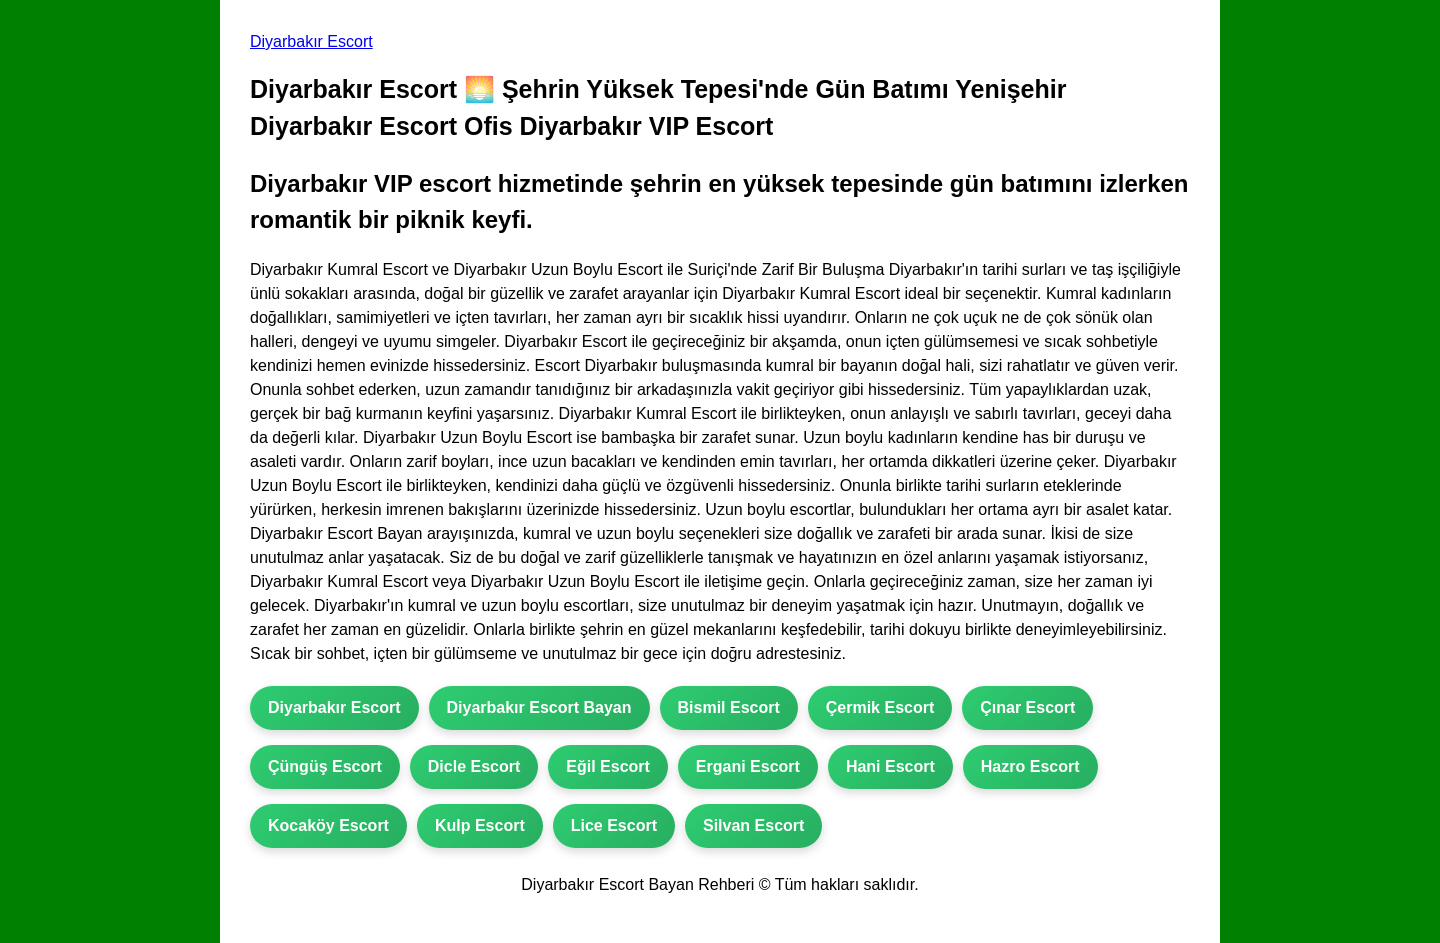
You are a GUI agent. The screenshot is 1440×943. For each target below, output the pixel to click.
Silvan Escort (753, 825)
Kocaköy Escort (328, 825)
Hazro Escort (1030, 766)
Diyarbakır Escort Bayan (539, 707)
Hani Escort (890, 766)
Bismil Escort (729, 707)
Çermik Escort (880, 707)
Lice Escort (614, 825)
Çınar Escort (1027, 707)
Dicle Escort (474, 766)
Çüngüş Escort (325, 766)
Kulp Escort (480, 825)
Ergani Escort (748, 766)
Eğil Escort (608, 766)
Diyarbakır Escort (311, 41)
